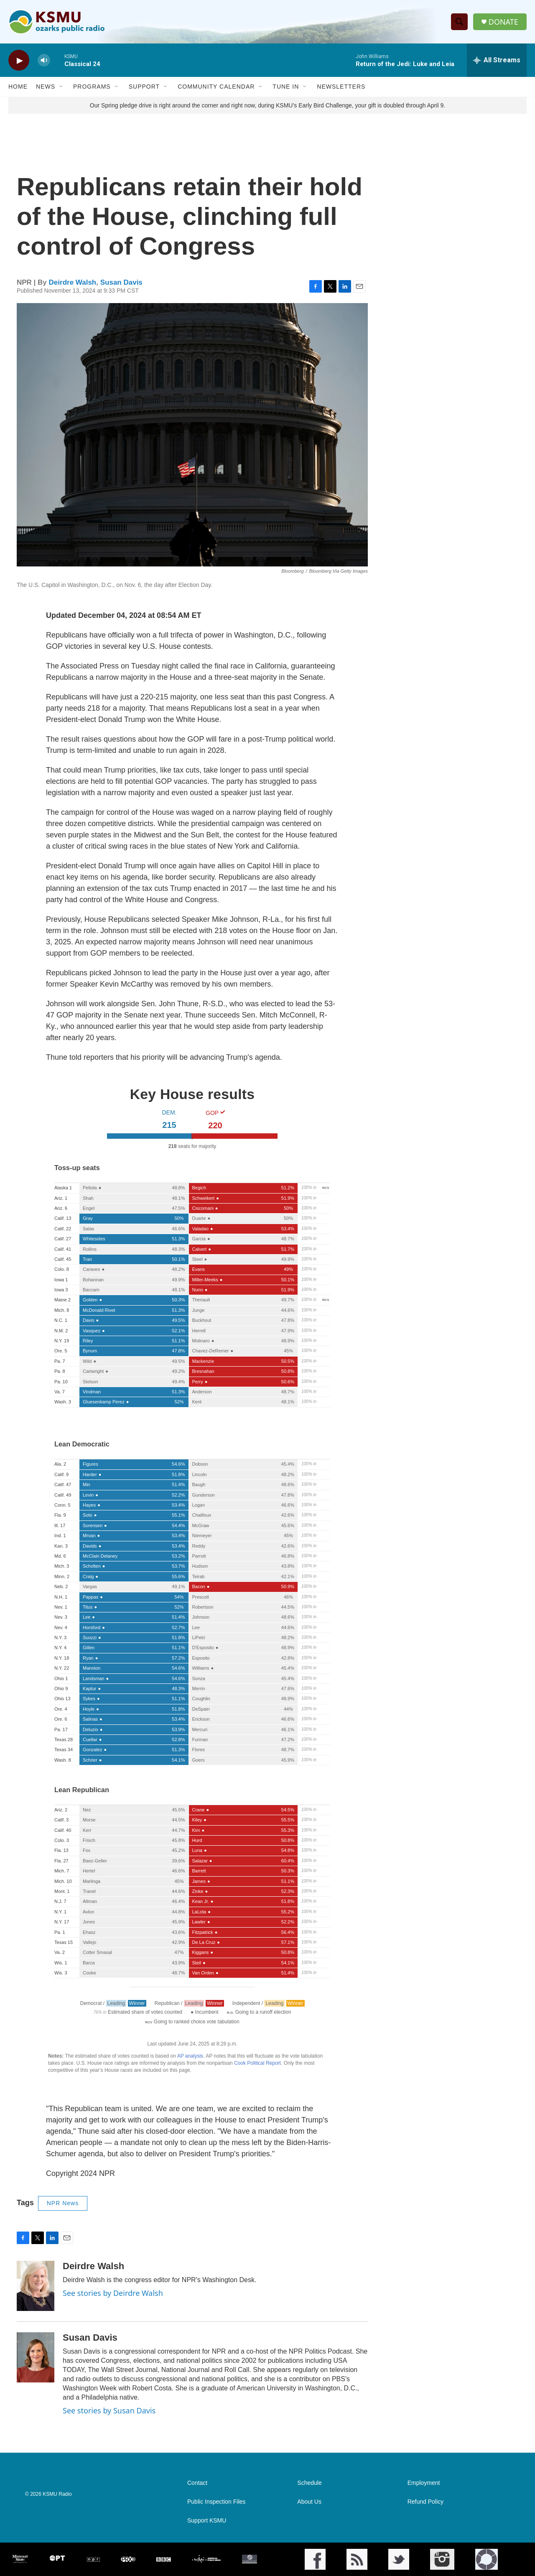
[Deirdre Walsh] (35, 2286)
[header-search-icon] (459, 22)
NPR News (63, 2203)
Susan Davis (121, 282)
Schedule (309, 2483)
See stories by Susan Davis (109, 2411)
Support (144, 87)
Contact (197, 2483)
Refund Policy (425, 2502)
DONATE (503, 22)
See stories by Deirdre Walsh (113, 2293)
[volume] (44, 60)
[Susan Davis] (35, 2358)
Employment (424, 2483)
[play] (18, 61)
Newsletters (341, 87)
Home (18, 87)
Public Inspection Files (216, 2502)
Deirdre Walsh (73, 282)
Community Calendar (216, 87)
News (45, 87)
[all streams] (497, 60)
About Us (309, 2502)
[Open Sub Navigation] (61, 87)
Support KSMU (206, 2520)
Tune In (286, 87)
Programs (92, 87)
